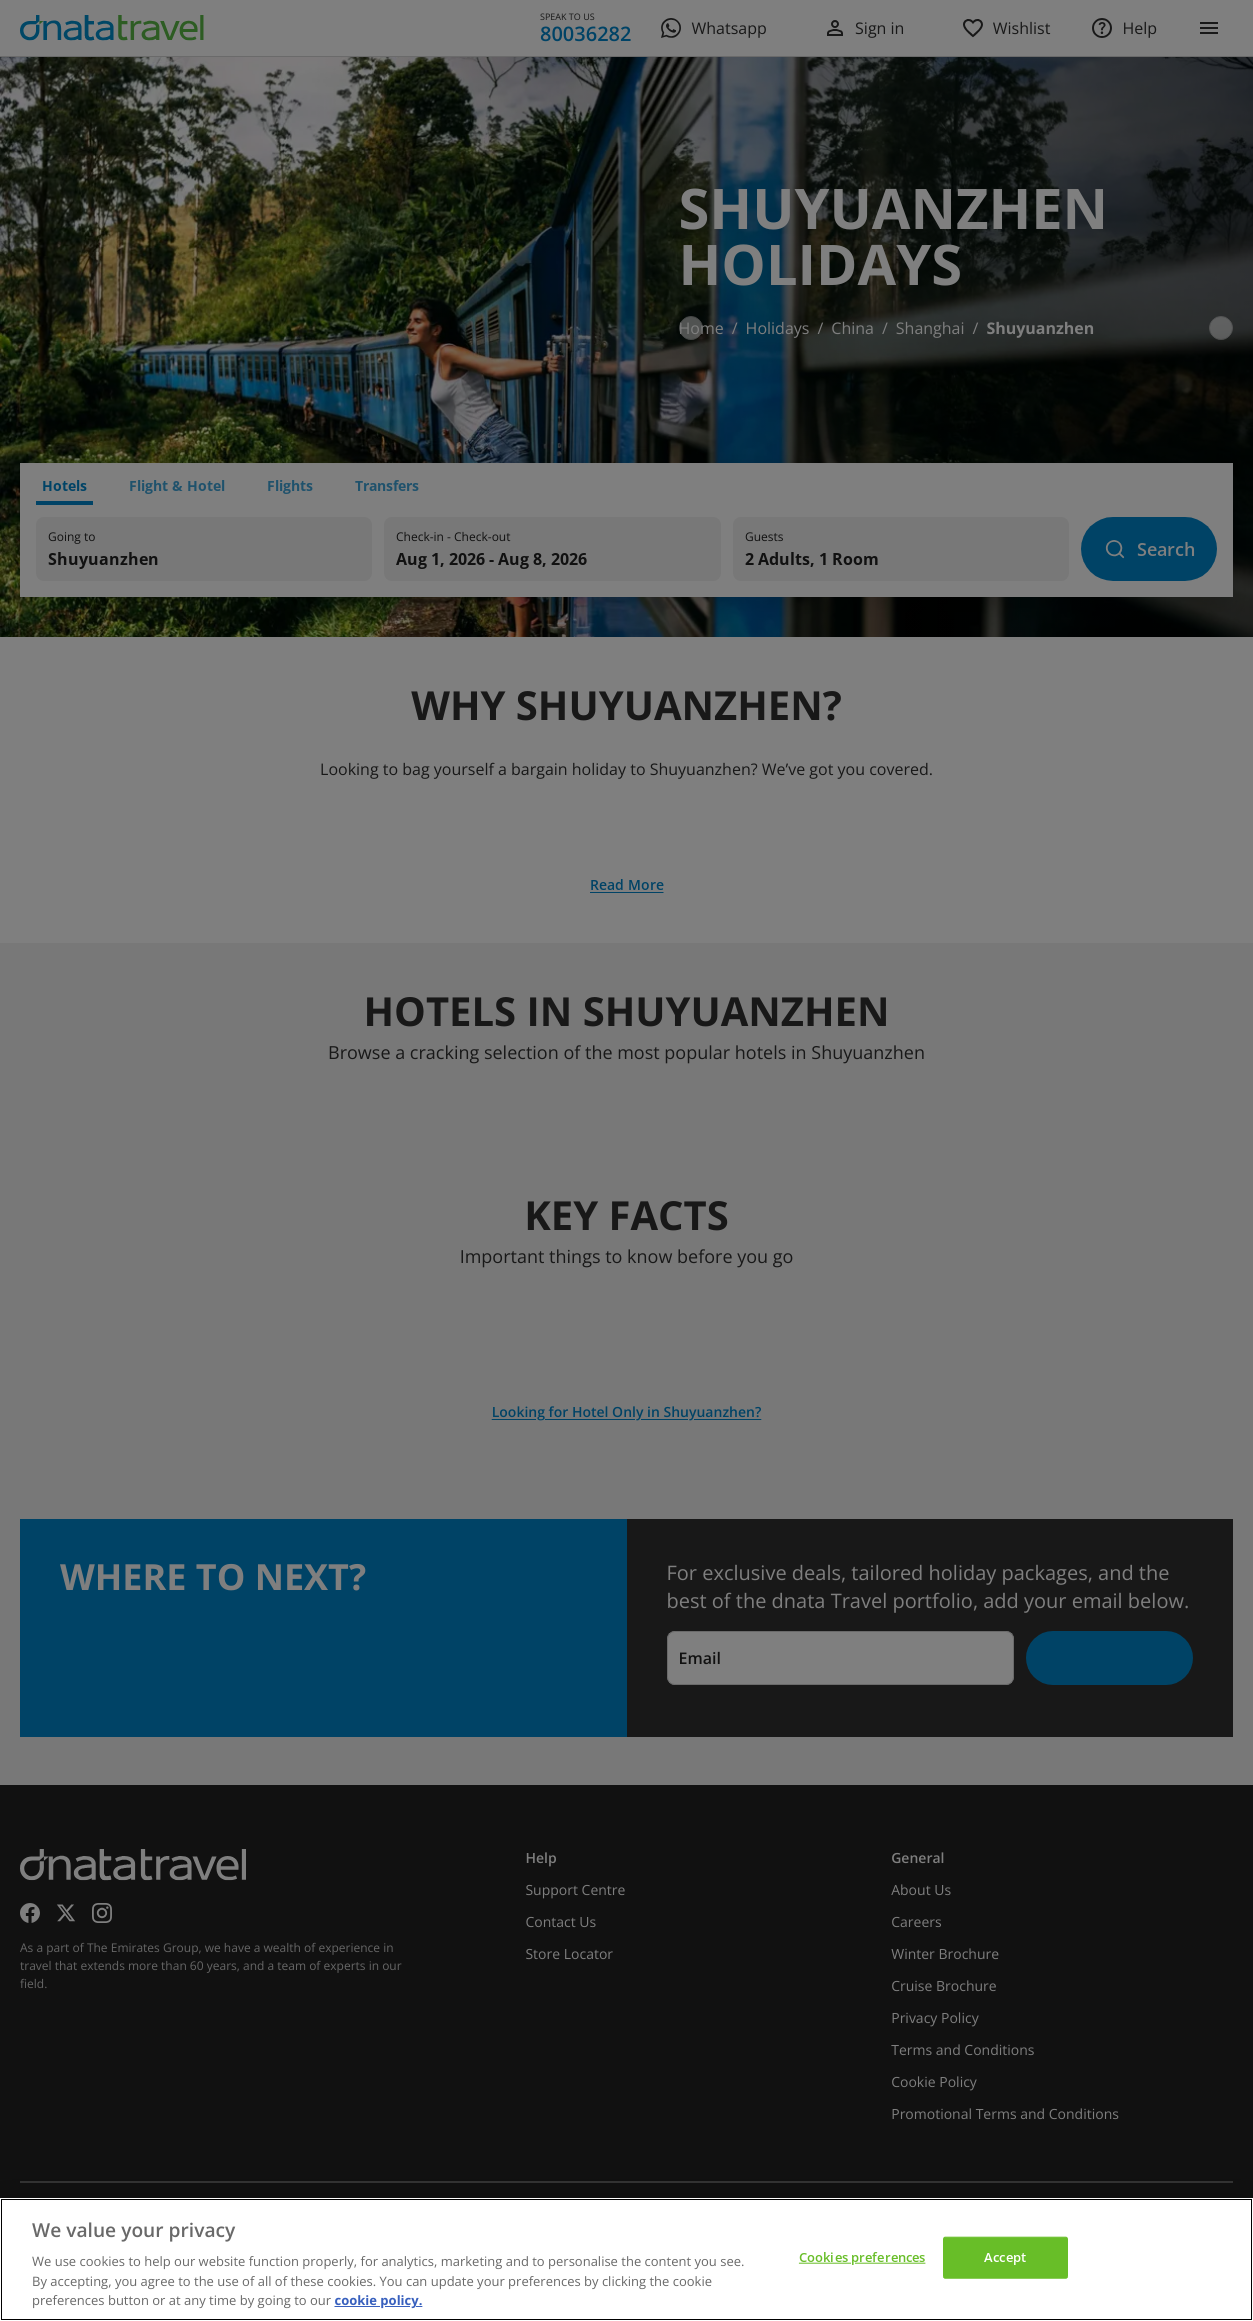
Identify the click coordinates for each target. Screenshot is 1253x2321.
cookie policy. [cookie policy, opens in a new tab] (378, 2300)
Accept (1005, 2257)
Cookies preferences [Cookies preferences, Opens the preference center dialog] (862, 2257)
